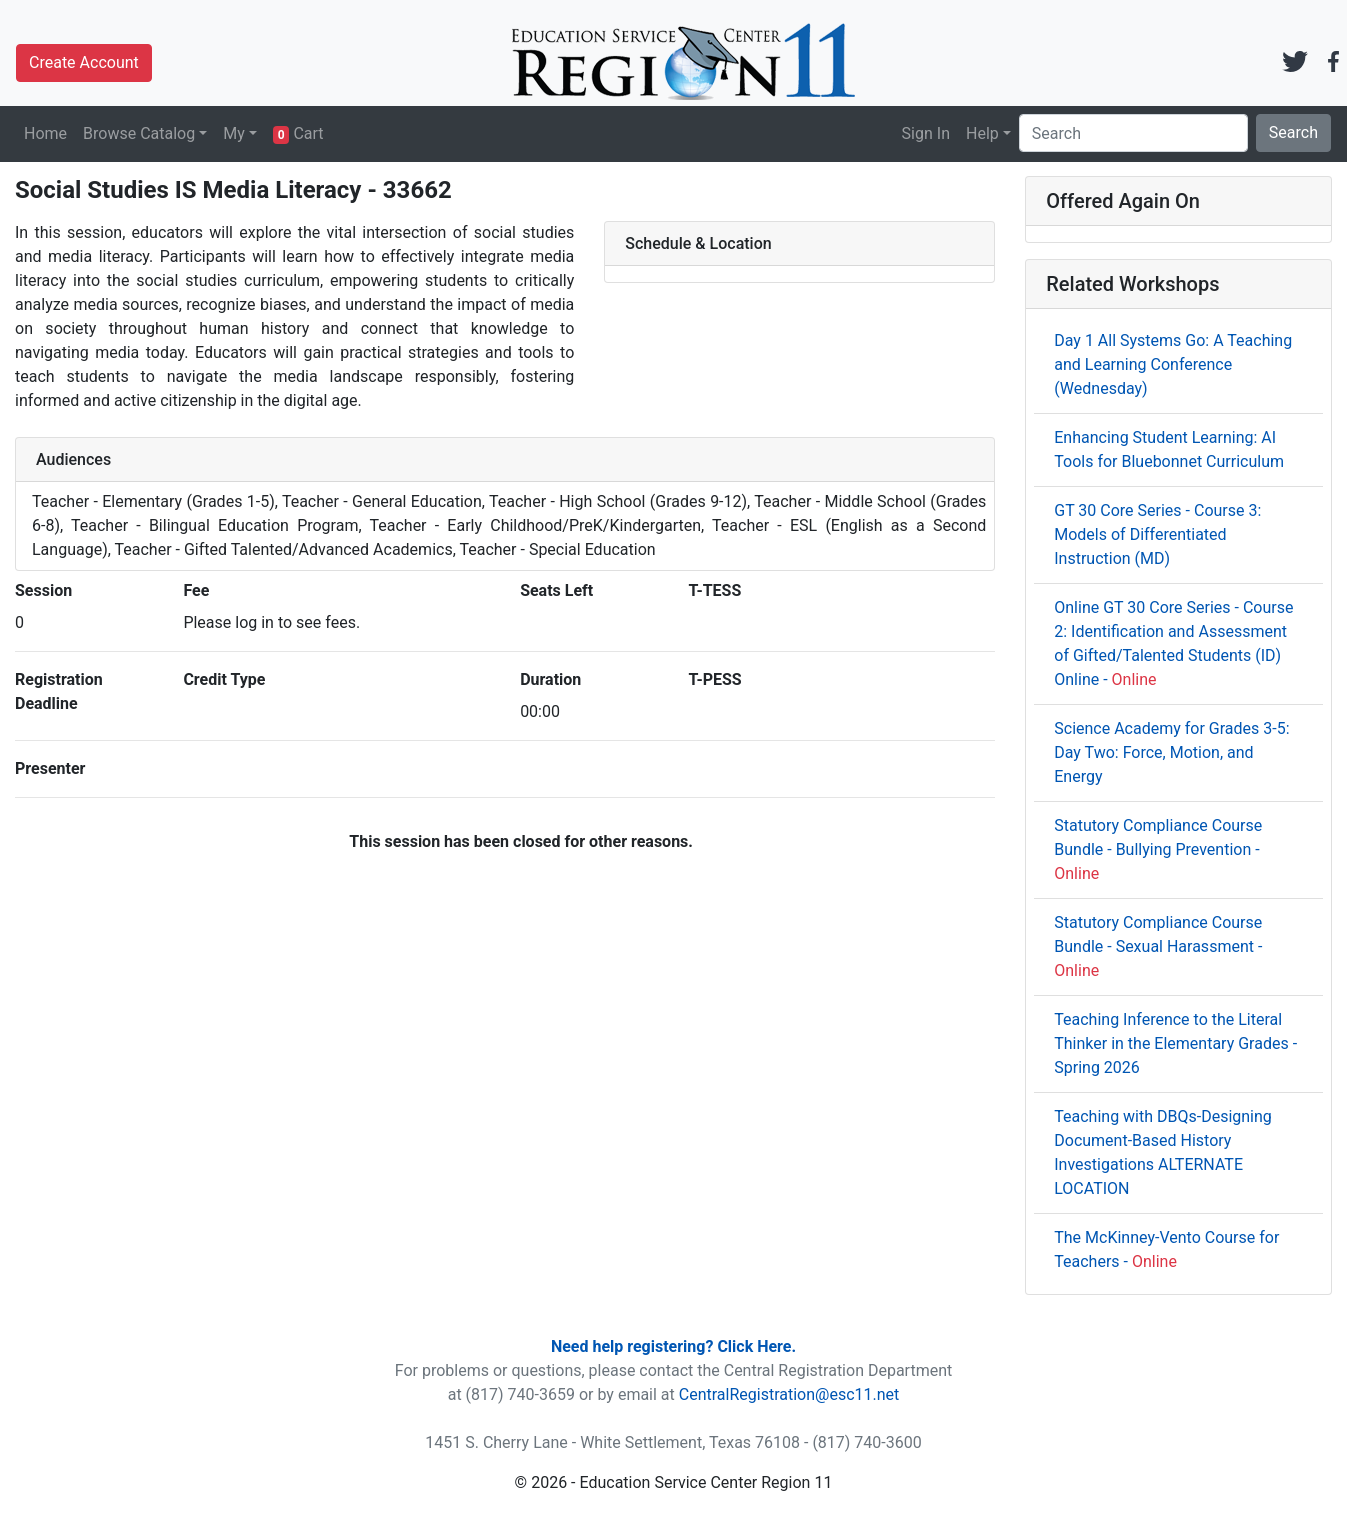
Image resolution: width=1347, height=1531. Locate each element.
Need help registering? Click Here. (673, 1346)
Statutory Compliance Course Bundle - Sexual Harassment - (1158, 946)
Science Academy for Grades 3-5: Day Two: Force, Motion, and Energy (1171, 752)
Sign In (926, 133)
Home (45, 133)
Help (982, 133)
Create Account (84, 62)
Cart (298, 134)
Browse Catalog (139, 133)
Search (1293, 132)
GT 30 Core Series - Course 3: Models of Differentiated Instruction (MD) (1157, 534)
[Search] (1133, 133)
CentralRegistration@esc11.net (789, 1394)
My (234, 133)
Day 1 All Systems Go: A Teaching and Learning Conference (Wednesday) (1173, 364)
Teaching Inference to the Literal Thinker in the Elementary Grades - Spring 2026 (1175, 1043)
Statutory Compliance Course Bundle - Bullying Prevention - (1158, 849)
